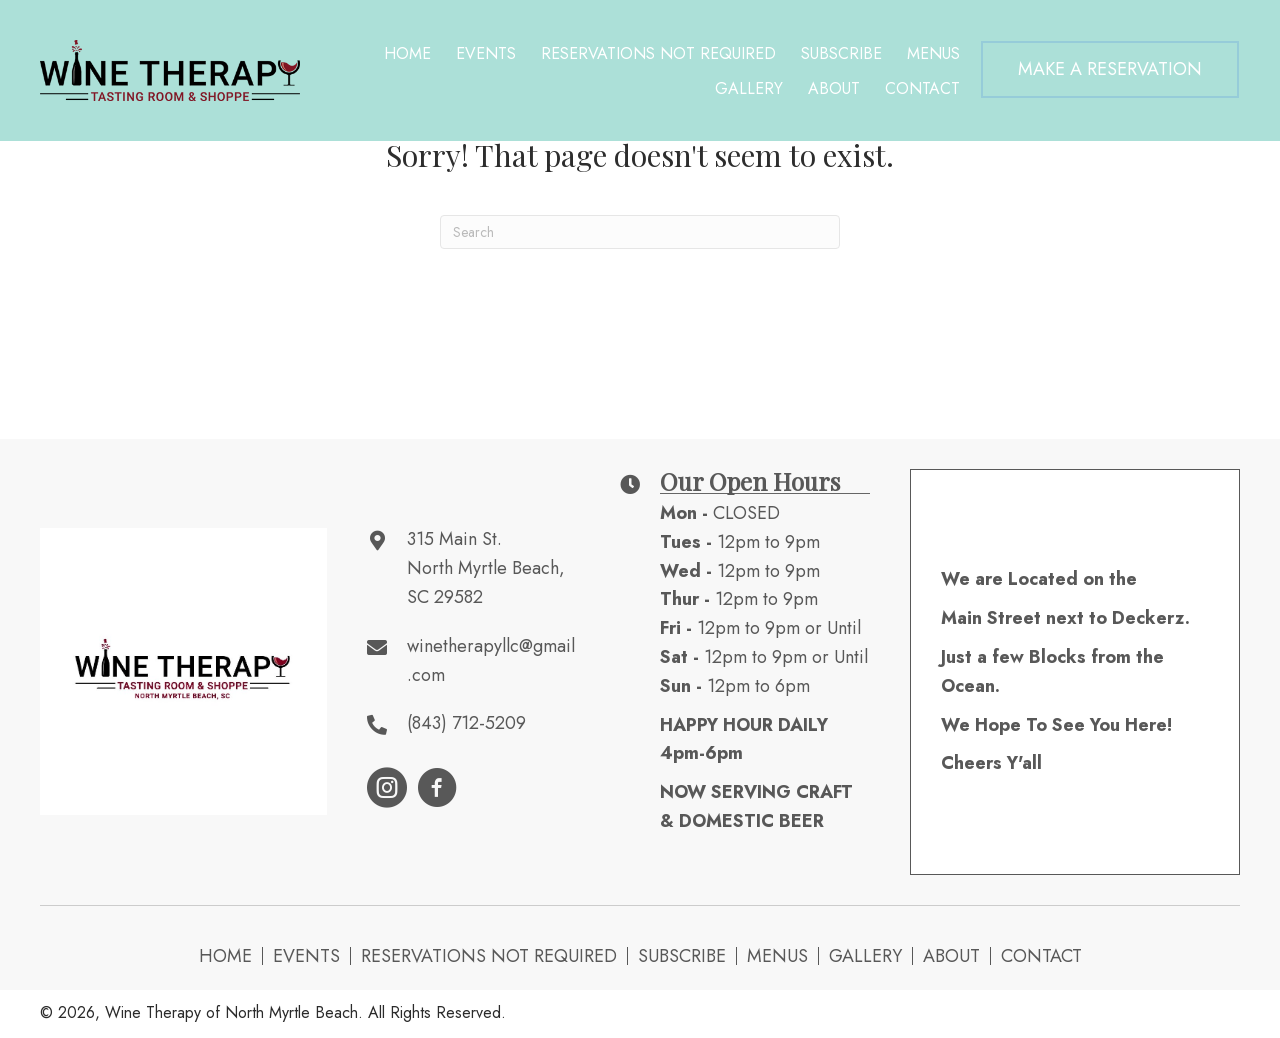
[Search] (640, 232)
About (951, 956)
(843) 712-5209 (466, 723)
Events (306, 956)
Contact (1041, 956)
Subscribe (682, 956)
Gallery (865, 956)
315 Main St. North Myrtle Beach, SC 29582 (486, 568)
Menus (777, 956)
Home (225, 956)
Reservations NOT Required (489, 956)
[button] (1110, 69)
